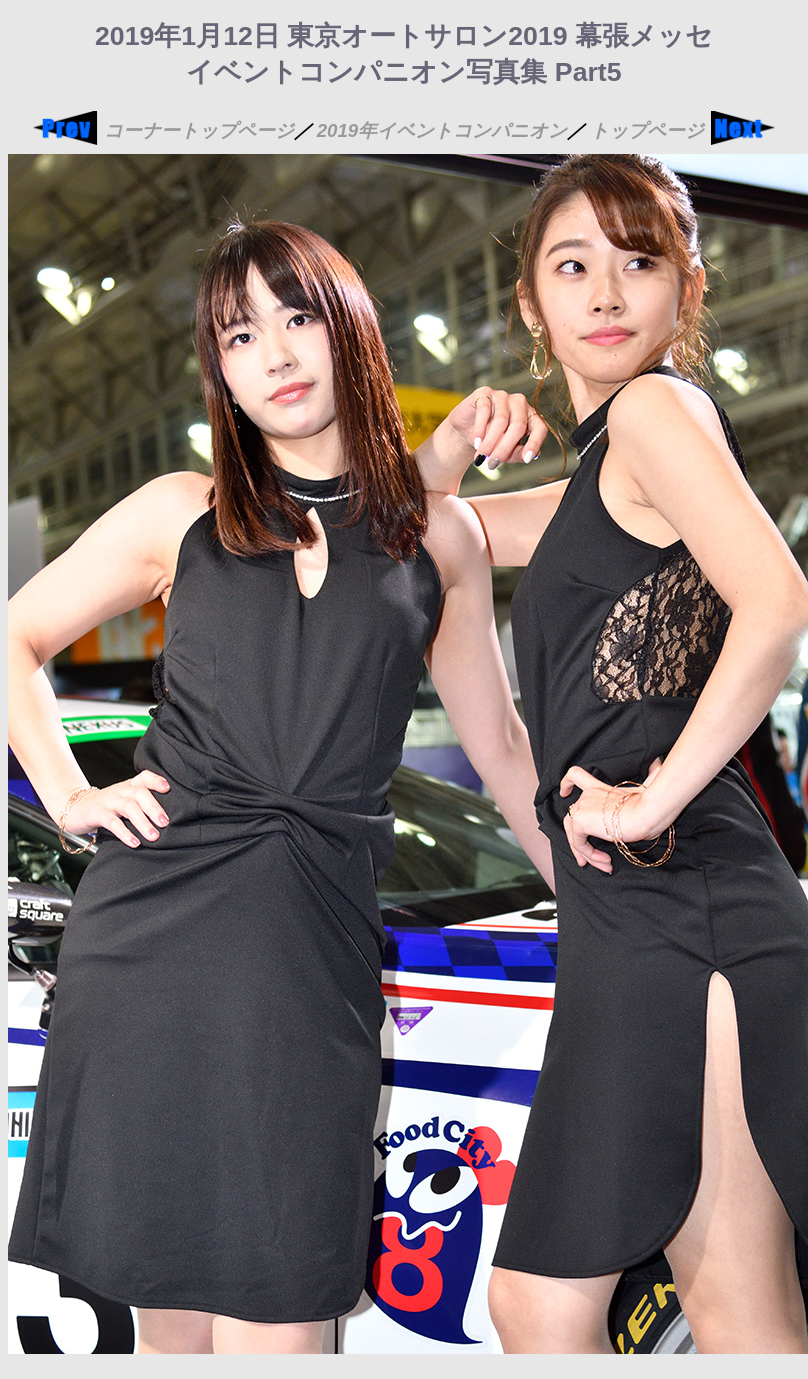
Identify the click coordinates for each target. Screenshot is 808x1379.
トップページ (647, 130)
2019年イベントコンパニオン (442, 130)
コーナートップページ (199, 130)
